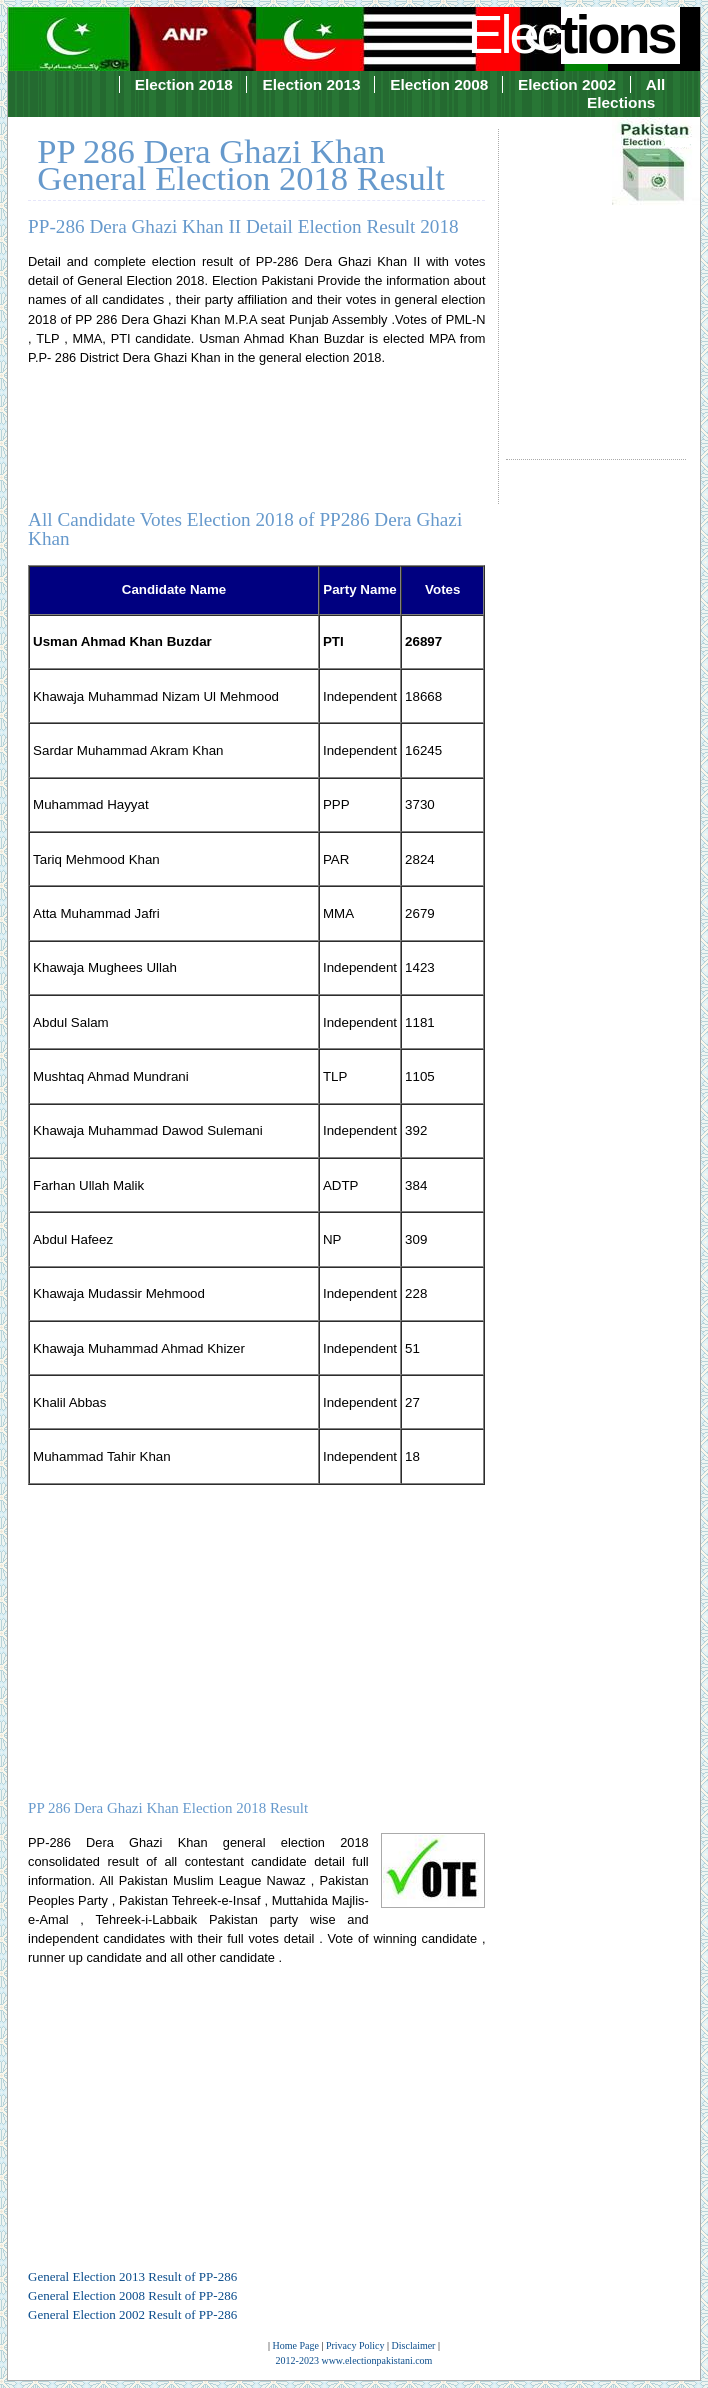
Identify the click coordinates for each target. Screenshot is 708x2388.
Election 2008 (439, 84)
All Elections (626, 93)
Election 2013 (311, 84)
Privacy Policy (355, 2345)
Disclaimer (414, 2345)
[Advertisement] (596, 276)
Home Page (296, 2345)
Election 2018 (184, 84)
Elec (573, 34)
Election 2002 (567, 84)
